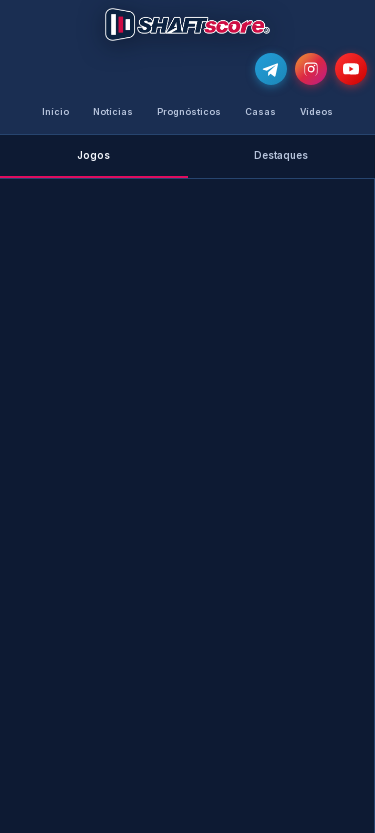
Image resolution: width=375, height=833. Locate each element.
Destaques (281, 155)
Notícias (113, 111)
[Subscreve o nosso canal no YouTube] (351, 69)
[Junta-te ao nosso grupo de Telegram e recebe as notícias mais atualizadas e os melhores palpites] (271, 69)
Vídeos (316, 111)
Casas (260, 111)
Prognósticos (189, 111)
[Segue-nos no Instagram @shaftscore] (311, 69)
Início (55, 111)
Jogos (93, 155)
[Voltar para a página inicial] (187, 24)
